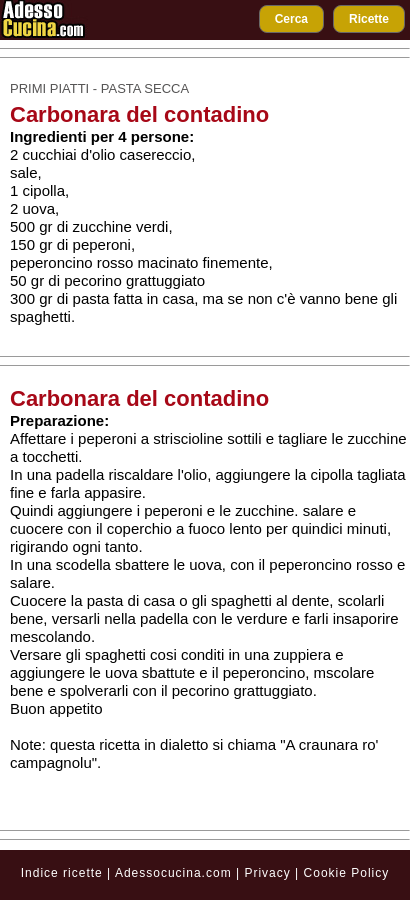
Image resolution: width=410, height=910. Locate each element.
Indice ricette (62, 873)
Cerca (291, 19)
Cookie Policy (347, 873)
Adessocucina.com (173, 873)
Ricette (369, 19)
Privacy (269, 873)
